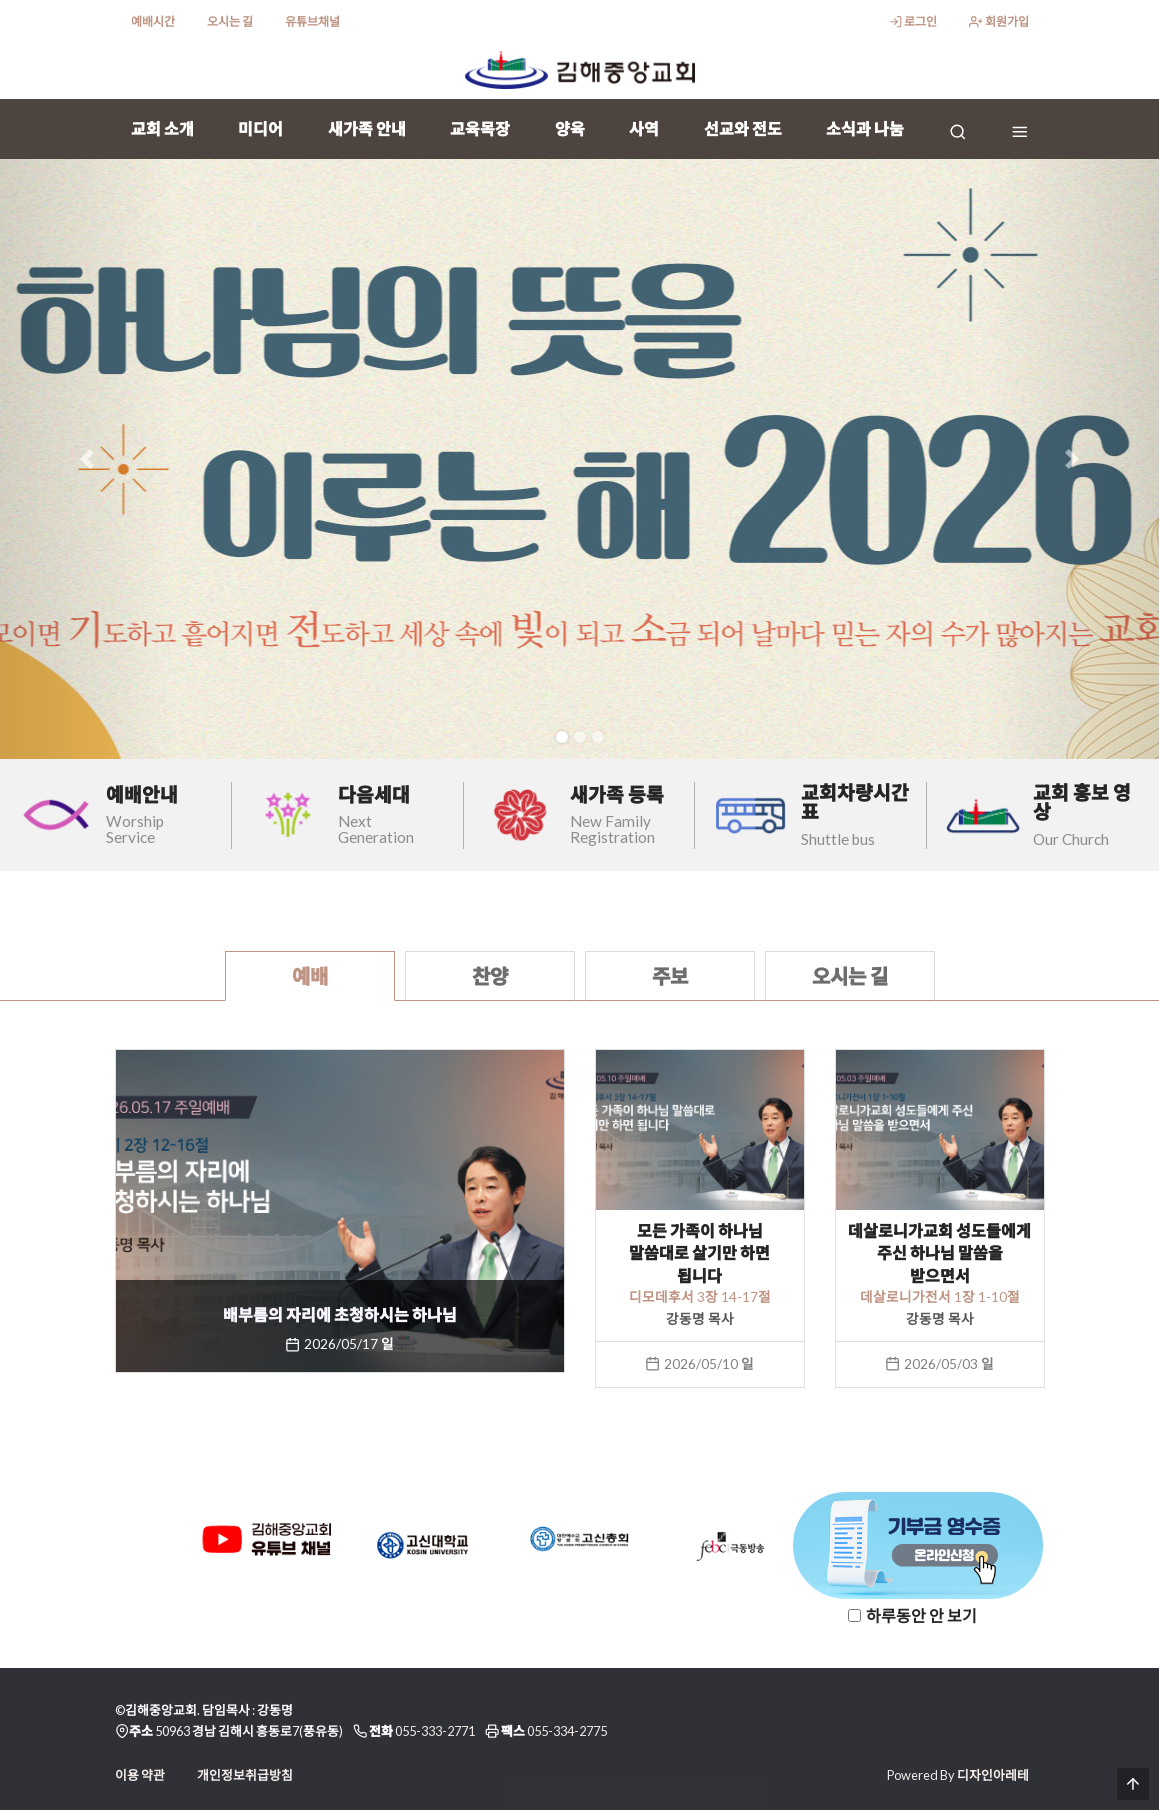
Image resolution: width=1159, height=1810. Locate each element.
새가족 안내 (367, 128)
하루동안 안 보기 (921, 1615)
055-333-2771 (435, 1731)
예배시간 (153, 21)
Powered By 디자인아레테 (958, 1775)
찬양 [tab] (490, 976)
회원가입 (998, 21)
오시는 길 (230, 21)
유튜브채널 (312, 21)
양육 (570, 128)
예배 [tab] (310, 976)
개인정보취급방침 (245, 1775)
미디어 (260, 128)
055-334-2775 (567, 1731)
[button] (87, 459)
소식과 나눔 (865, 128)
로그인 (913, 21)
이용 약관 (140, 1775)
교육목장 (480, 128)
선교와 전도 (743, 128)
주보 (670, 976)
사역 (644, 128)
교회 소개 (162, 128)
